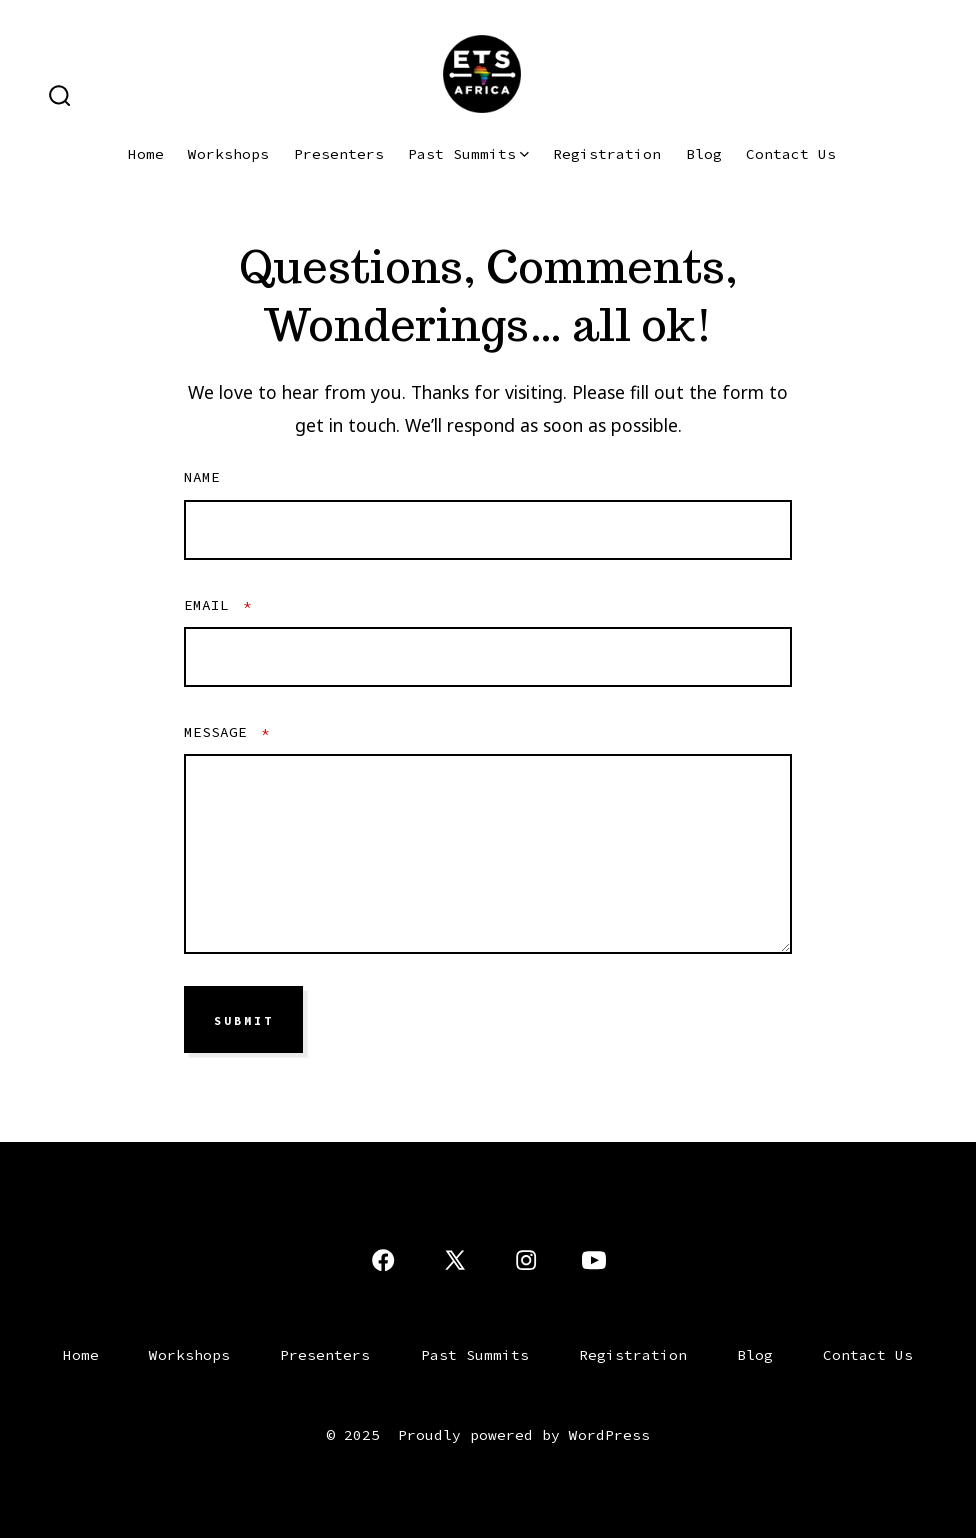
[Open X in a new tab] (455, 1260)
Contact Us (791, 154)
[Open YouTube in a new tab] (594, 1260)
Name (202, 477)
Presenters (339, 154)
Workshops (228, 154)
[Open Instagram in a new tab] (526, 1260)
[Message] (488, 854)
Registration (607, 154)
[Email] (488, 657)
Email (218, 605)
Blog (704, 154)
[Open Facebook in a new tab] (383, 1260)
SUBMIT (244, 1020)
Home (146, 154)
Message (227, 732)
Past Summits (468, 154)
